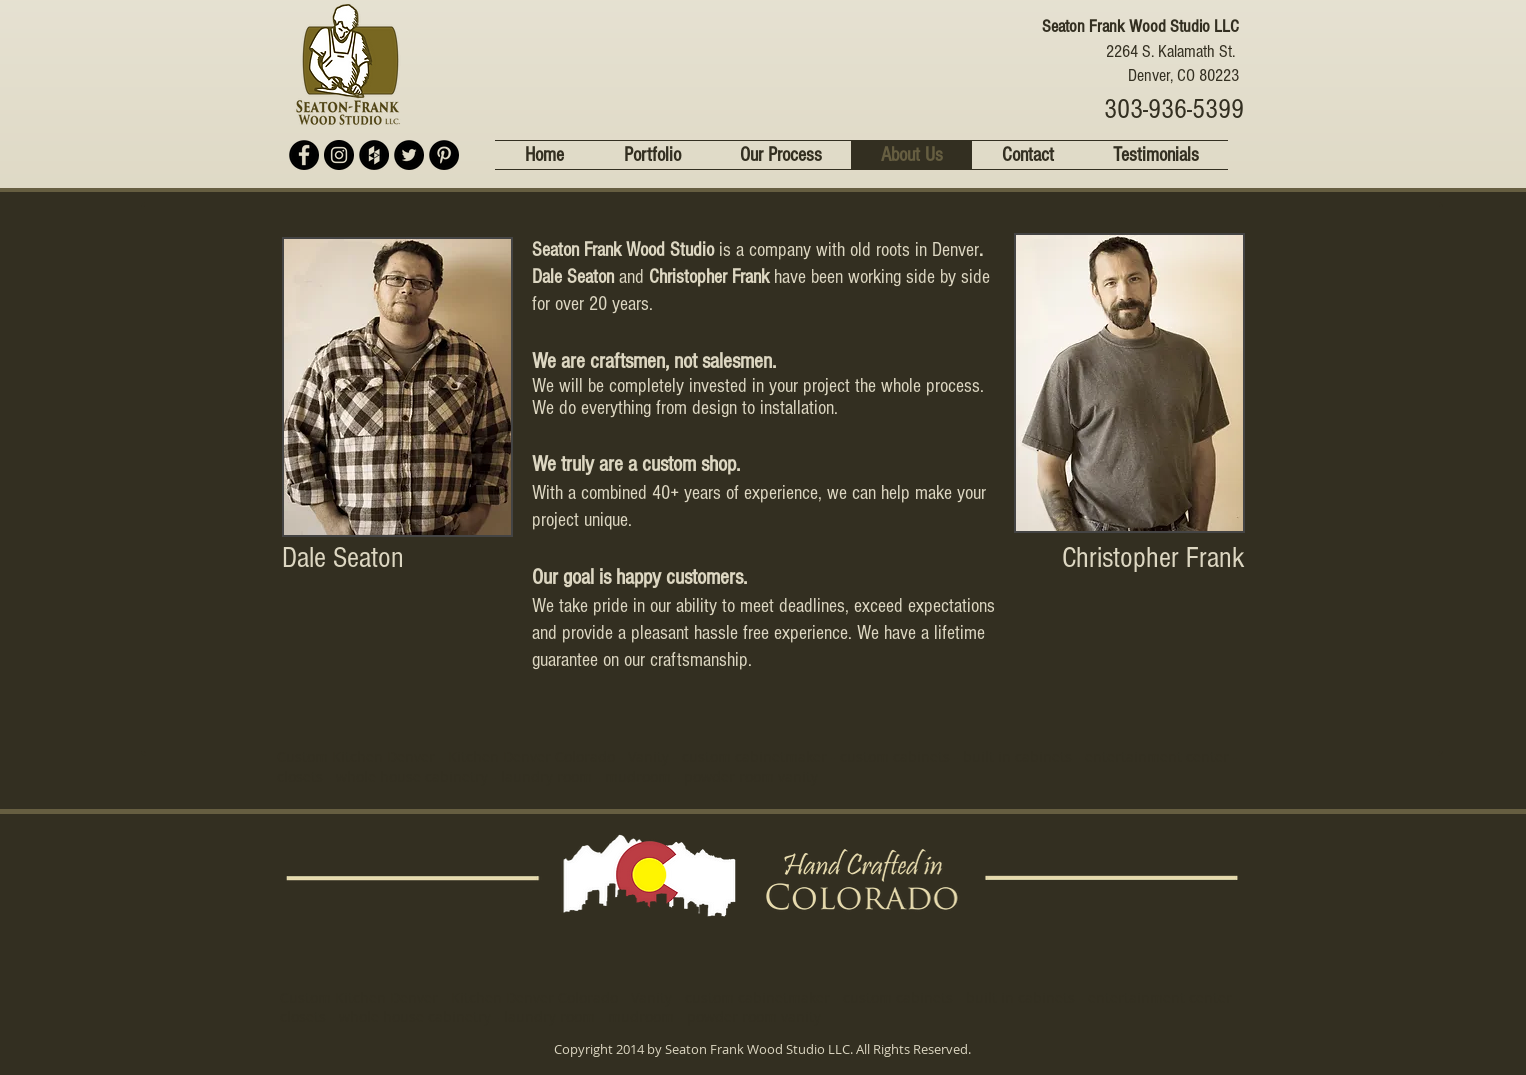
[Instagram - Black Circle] (339, 155)
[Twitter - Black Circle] (409, 155)
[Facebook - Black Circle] (304, 155)
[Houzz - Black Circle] (374, 155)
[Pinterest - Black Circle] (444, 155)
